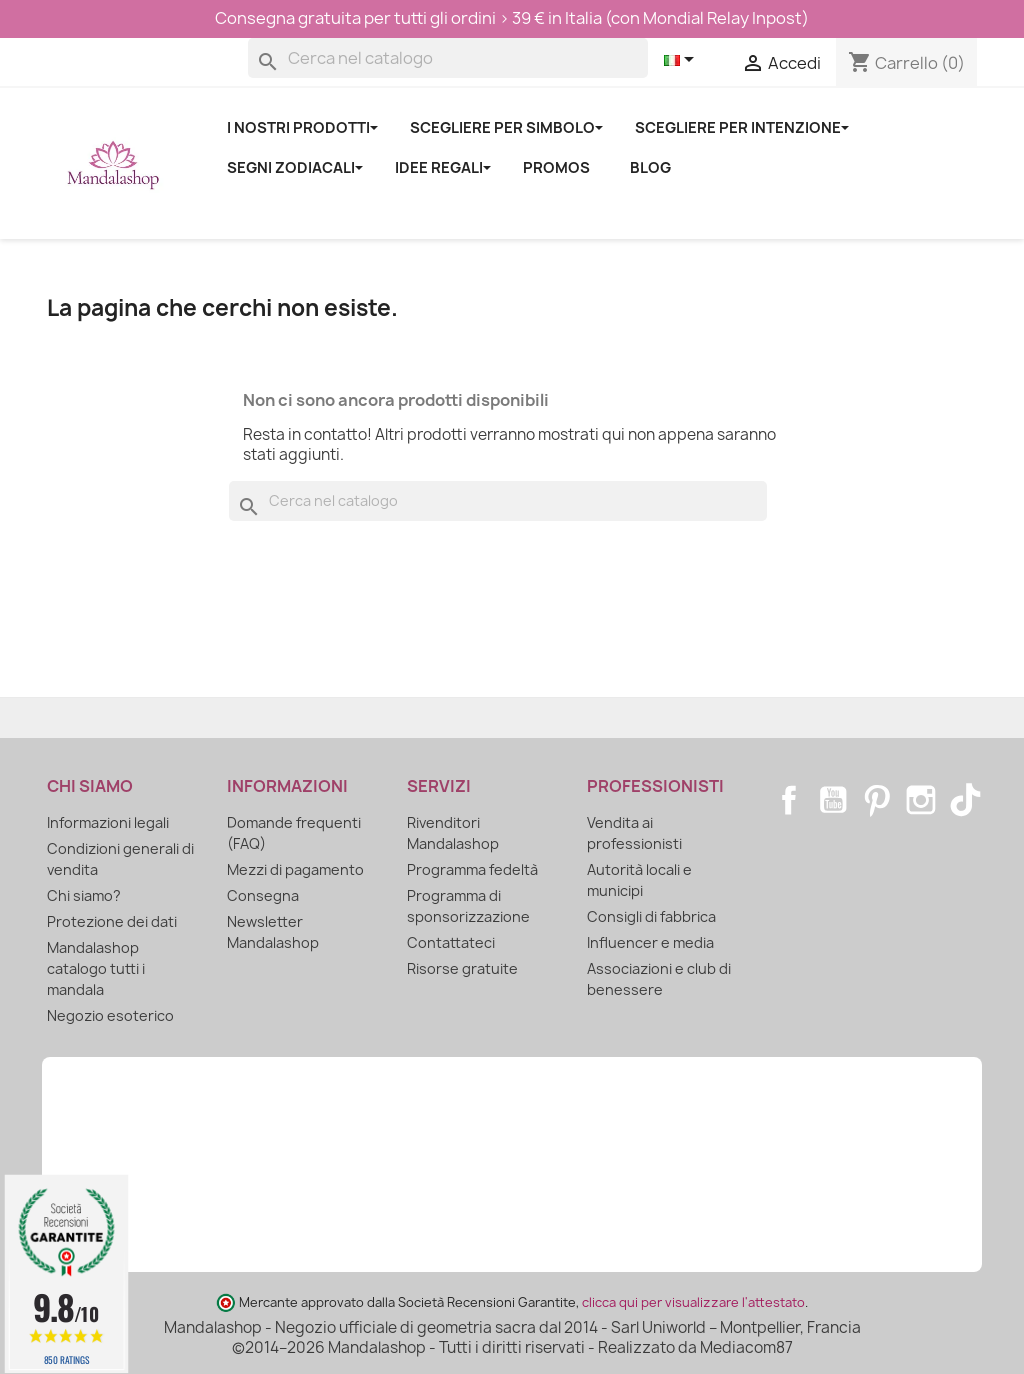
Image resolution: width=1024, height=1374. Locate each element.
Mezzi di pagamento (295, 869)
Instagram (921, 800)
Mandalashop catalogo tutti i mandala (96, 968)
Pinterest (877, 800)
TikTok (965, 800)
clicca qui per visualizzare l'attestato (693, 1302)
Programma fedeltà (472, 869)
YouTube (833, 800)
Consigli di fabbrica (651, 916)
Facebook (789, 800)
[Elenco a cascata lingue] (682, 61)
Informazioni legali (108, 822)
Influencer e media (650, 942)
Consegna (263, 895)
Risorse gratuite (462, 968)
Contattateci (451, 942)
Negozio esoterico (110, 1015)
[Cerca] (448, 58)
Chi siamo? (84, 895)
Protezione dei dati (112, 921)
